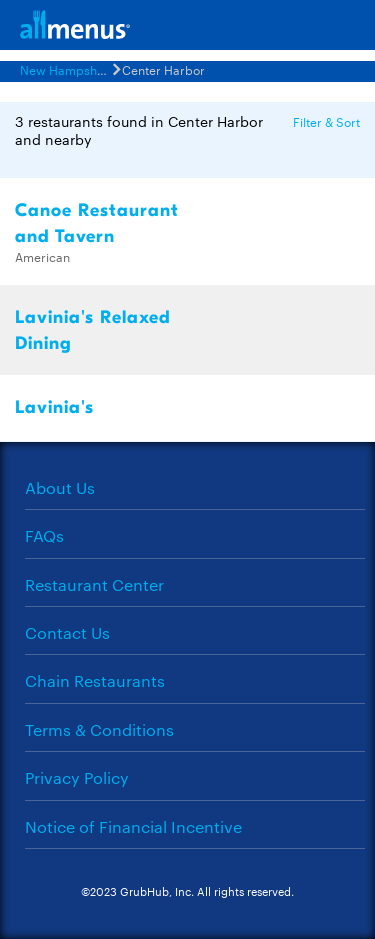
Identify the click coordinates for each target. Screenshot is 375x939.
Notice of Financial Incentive (133, 826)
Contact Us (67, 632)
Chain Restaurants (95, 680)
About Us (60, 487)
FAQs (44, 535)
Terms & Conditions (99, 729)
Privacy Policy (77, 777)
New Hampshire (66, 69)
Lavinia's (54, 407)
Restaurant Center (94, 584)
